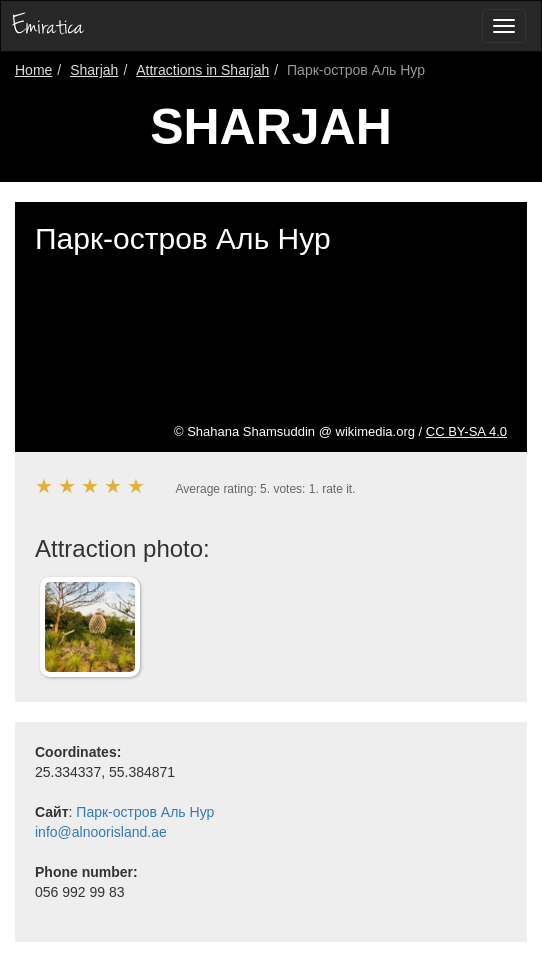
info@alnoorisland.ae (101, 832)
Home (33, 70)
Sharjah (94, 70)
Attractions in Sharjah (202, 70)
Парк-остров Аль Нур (145, 812)
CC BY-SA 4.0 (466, 431)
